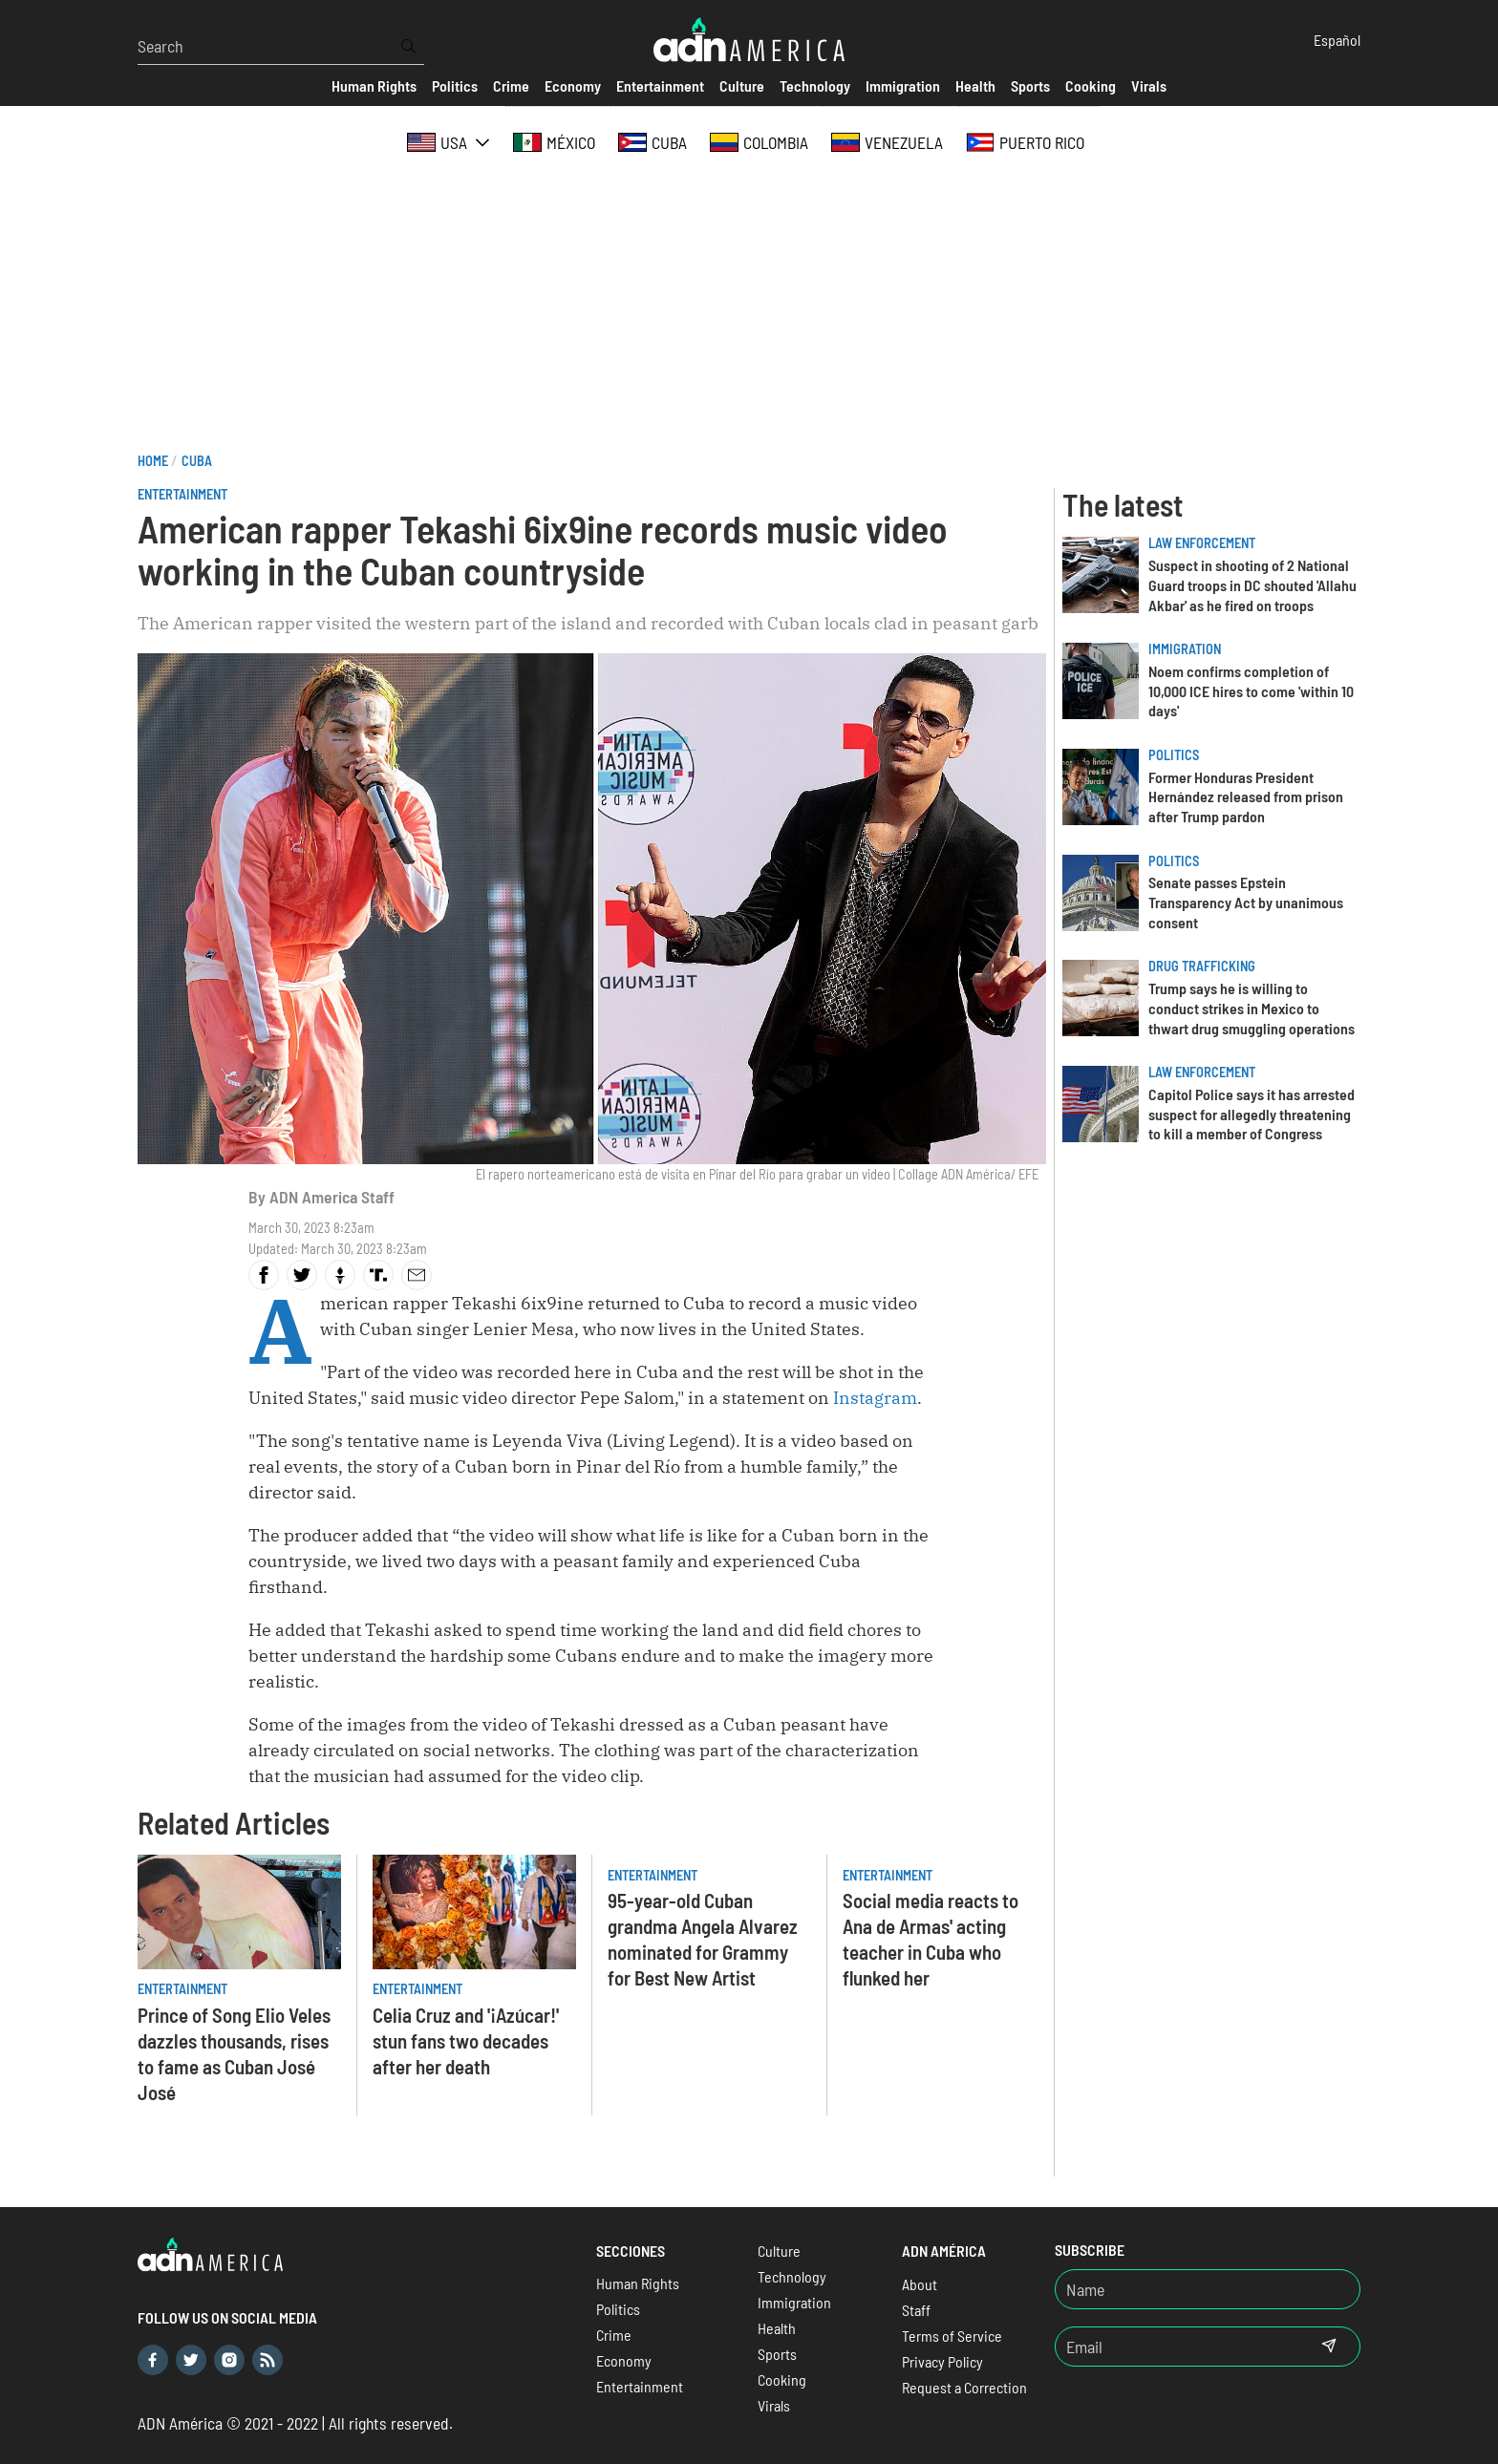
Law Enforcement (1201, 543)
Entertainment (182, 494)
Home (153, 461)
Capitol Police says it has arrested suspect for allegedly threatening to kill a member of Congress (1251, 1114)
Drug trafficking (1201, 966)
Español (1337, 40)
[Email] (1177, 2346)
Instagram (875, 1398)
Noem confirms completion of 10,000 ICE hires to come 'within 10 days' (1251, 691)
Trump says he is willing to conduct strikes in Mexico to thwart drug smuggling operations (1251, 1008)
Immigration (1184, 649)
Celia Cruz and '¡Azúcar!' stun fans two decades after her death (466, 2040)
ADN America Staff (332, 1196)
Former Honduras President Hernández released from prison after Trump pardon (1245, 797)
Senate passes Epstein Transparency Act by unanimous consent (1245, 902)
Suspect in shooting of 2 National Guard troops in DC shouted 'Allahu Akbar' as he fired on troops (1252, 585)
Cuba (197, 461)
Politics (1173, 755)
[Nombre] (1207, 2289)
